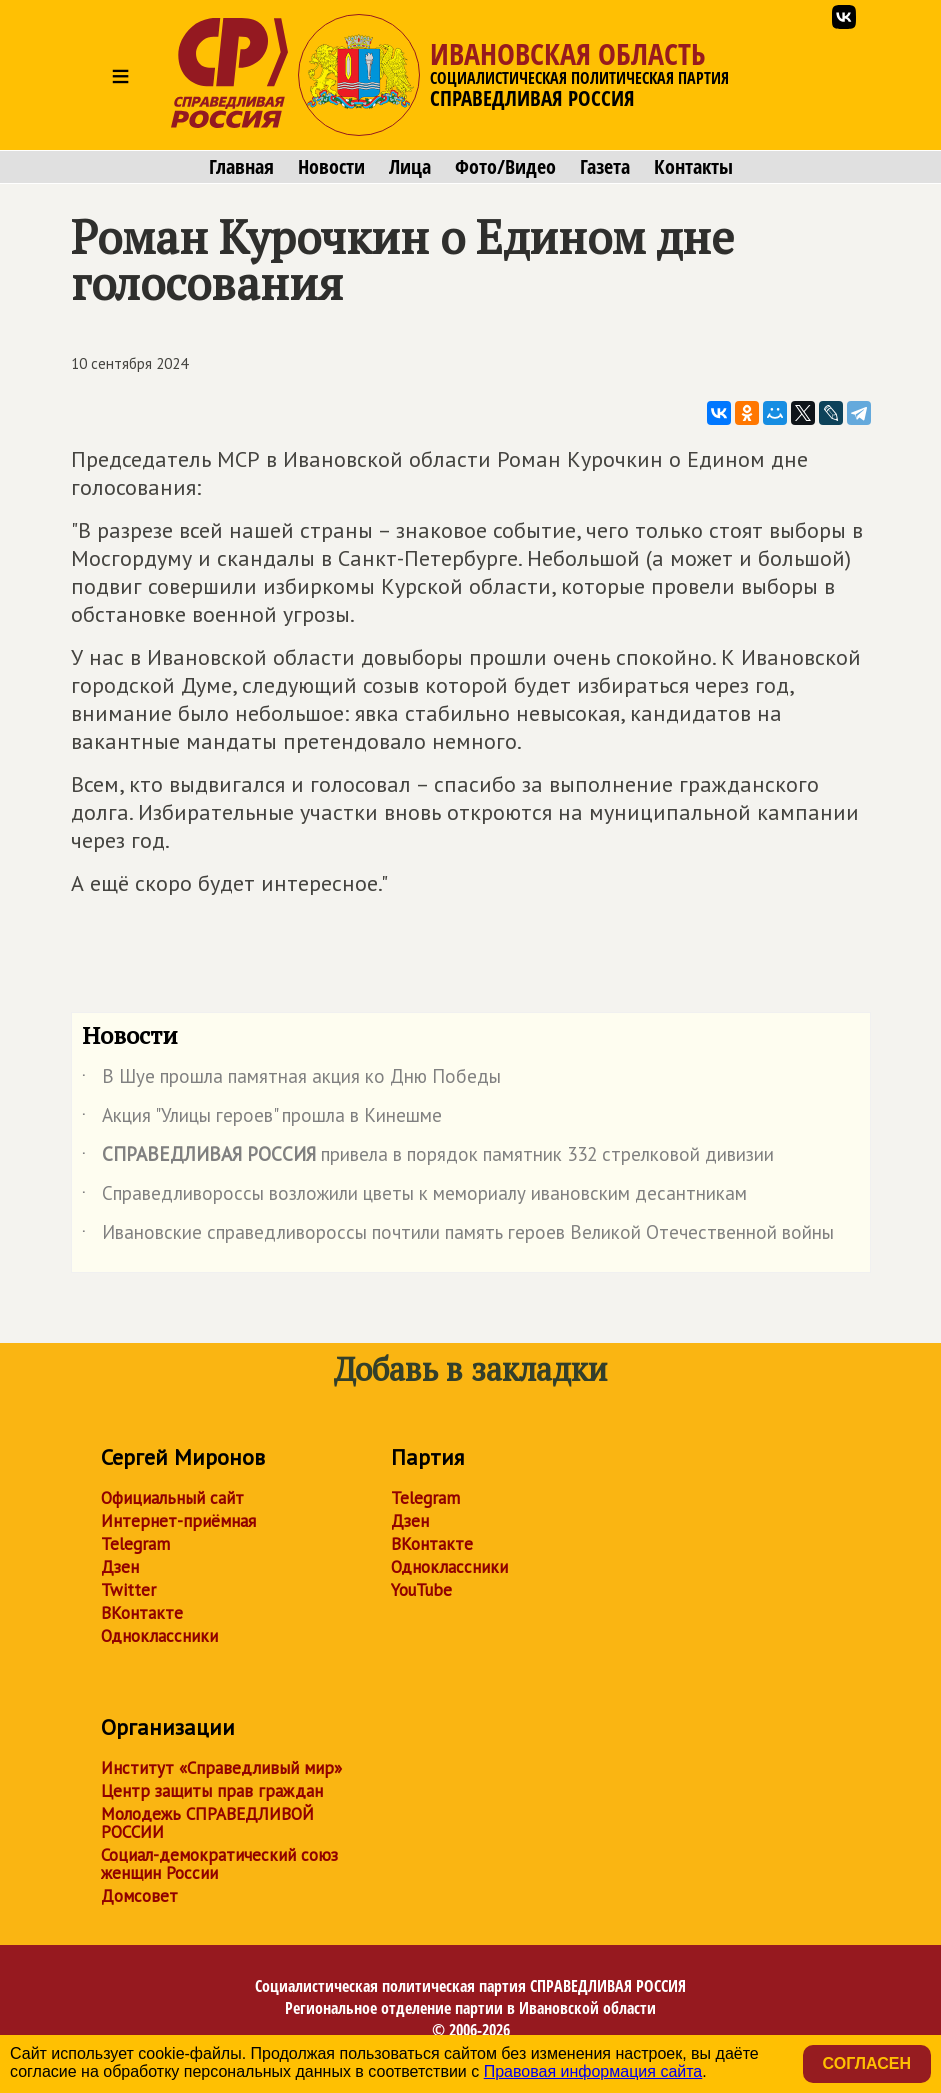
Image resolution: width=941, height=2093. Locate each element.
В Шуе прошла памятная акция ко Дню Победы (291, 1080)
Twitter (128, 1590)
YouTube (421, 1590)
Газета (605, 167)
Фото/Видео (505, 167)
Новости (331, 167)
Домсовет (139, 1896)
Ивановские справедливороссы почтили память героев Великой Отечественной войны (458, 1236)
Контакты (693, 167)
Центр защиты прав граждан (212, 1791)
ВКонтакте (142, 1613)
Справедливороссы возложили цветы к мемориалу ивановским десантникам (414, 1197)
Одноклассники (159, 1636)
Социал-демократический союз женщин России (219, 1864)
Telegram (135, 1544)
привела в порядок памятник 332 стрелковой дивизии (428, 1158)
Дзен (120, 1567)
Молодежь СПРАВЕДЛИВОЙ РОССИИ (207, 1823)
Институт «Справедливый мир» (221, 1768)
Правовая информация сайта (593, 2071)
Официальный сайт (172, 1498)
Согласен (867, 2063)
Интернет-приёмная (178, 1521)
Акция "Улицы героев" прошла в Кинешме (262, 1119)
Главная (241, 167)
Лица (410, 167)
